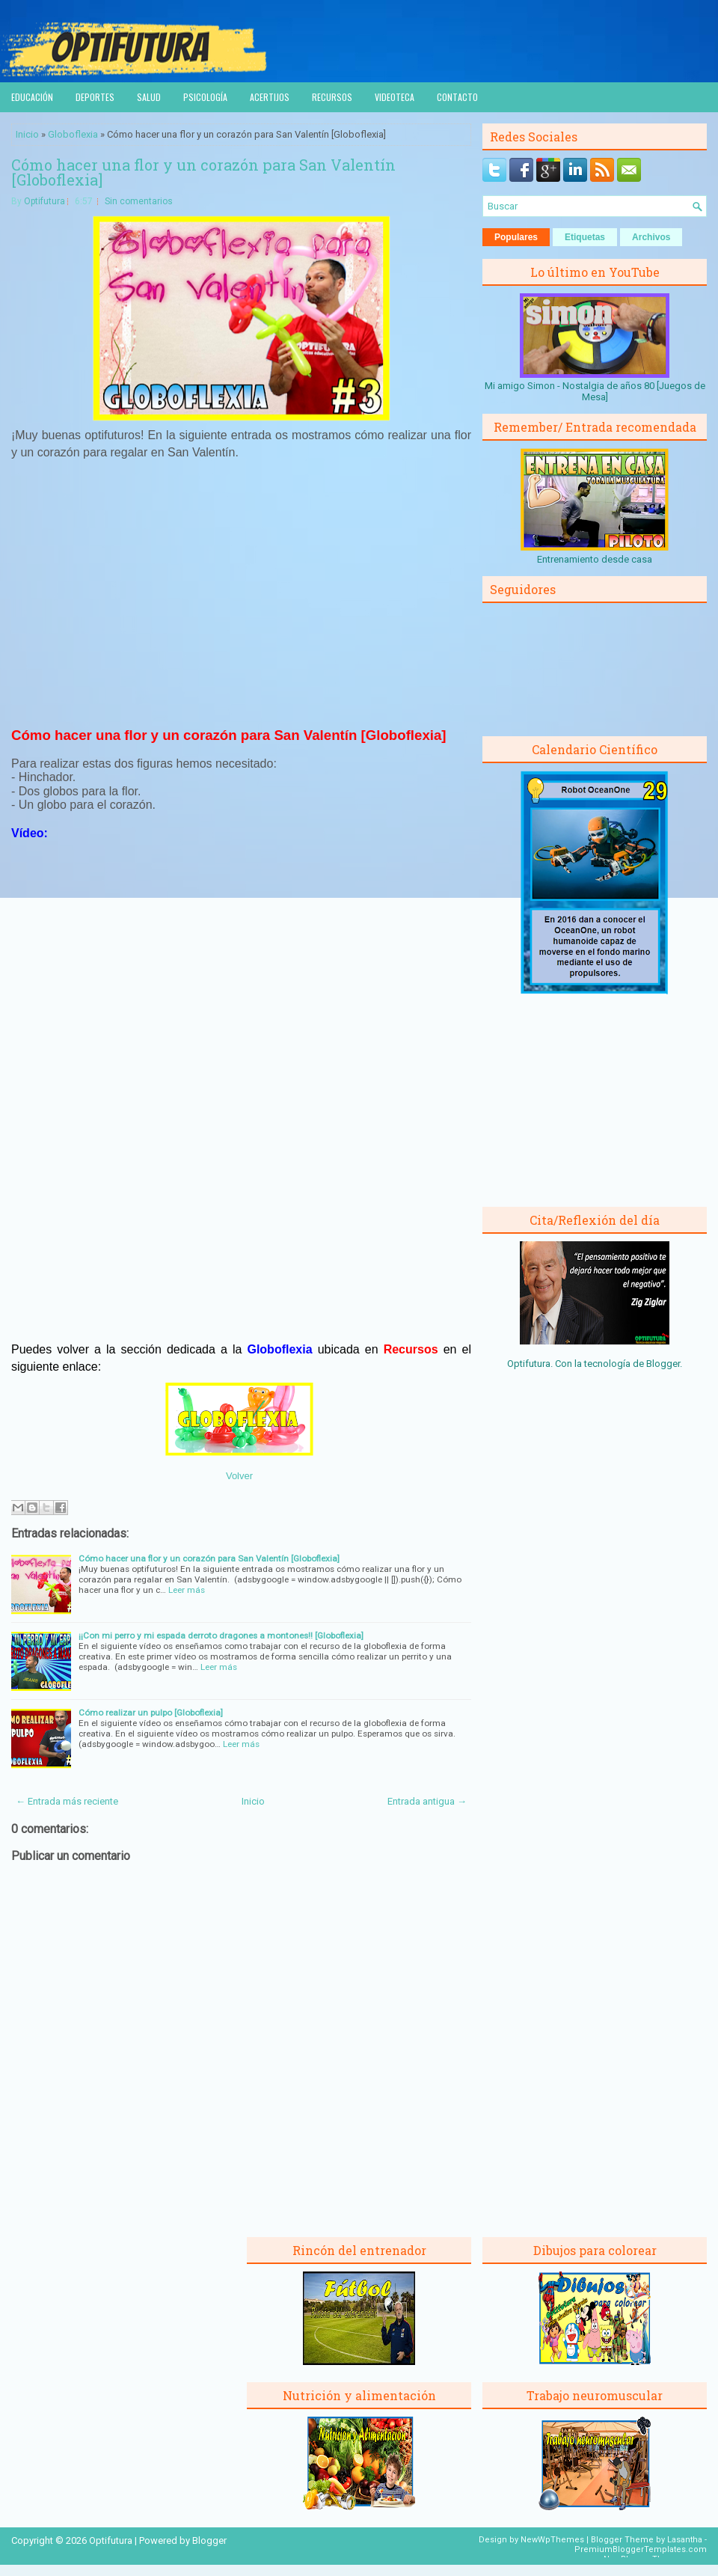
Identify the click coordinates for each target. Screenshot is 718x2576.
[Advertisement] (241, 599)
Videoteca (394, 97)
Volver (239, 1475)
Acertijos (269, 97)
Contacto (457, 97)
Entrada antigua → (427, 1801)
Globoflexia (73, 134)
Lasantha (684, 2540)
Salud (149, 97)
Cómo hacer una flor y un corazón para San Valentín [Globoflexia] (203, 172)
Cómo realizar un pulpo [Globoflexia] (151, 1712)
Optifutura (44, 201)
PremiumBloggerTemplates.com (640, 2549)
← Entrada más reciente (67, 1801)
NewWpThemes (552, 2540)
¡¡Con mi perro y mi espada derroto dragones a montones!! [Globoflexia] (221, 1635)
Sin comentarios (139, 201)
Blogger (663, 1363)
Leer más (186, 1590)
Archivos (651, 237)
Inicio (27, 134)
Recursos (332, 97)
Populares (516, 237)
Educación (32, 97)
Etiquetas (585, 237)
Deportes (95, 97)
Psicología (205, 97)
